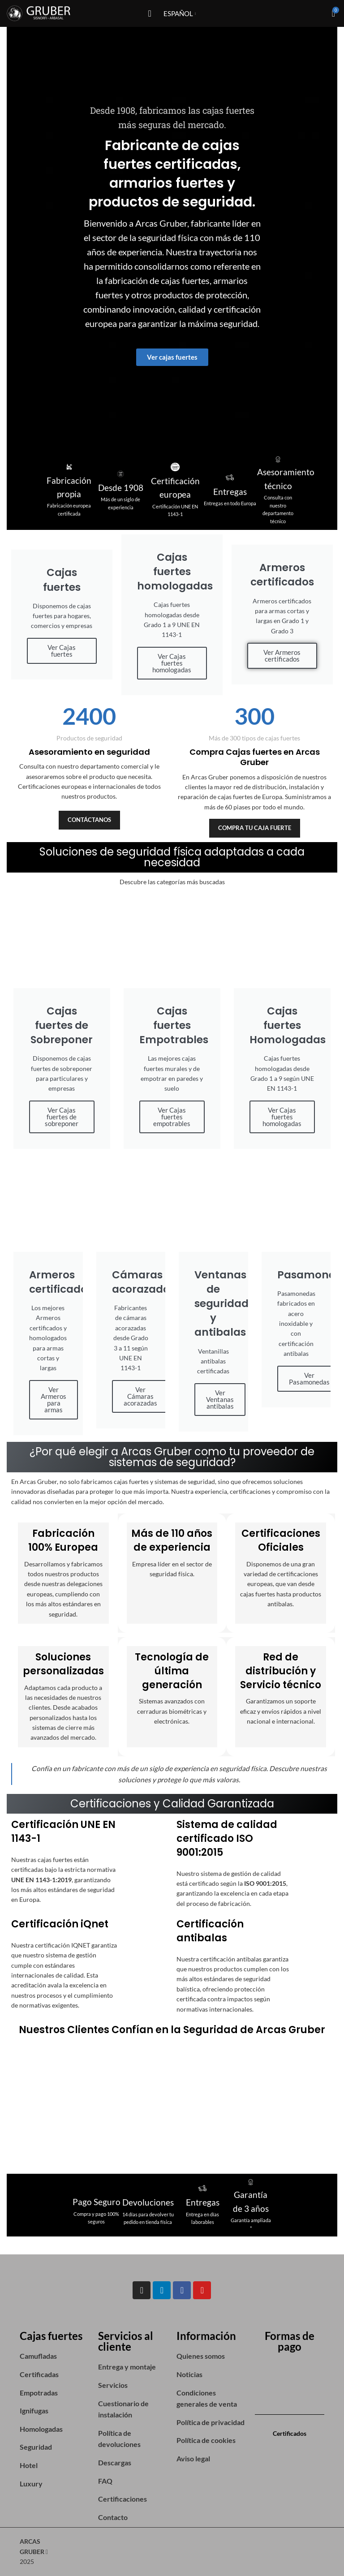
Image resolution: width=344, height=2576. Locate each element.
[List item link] (54, 2356)
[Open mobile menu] (149, 13)
